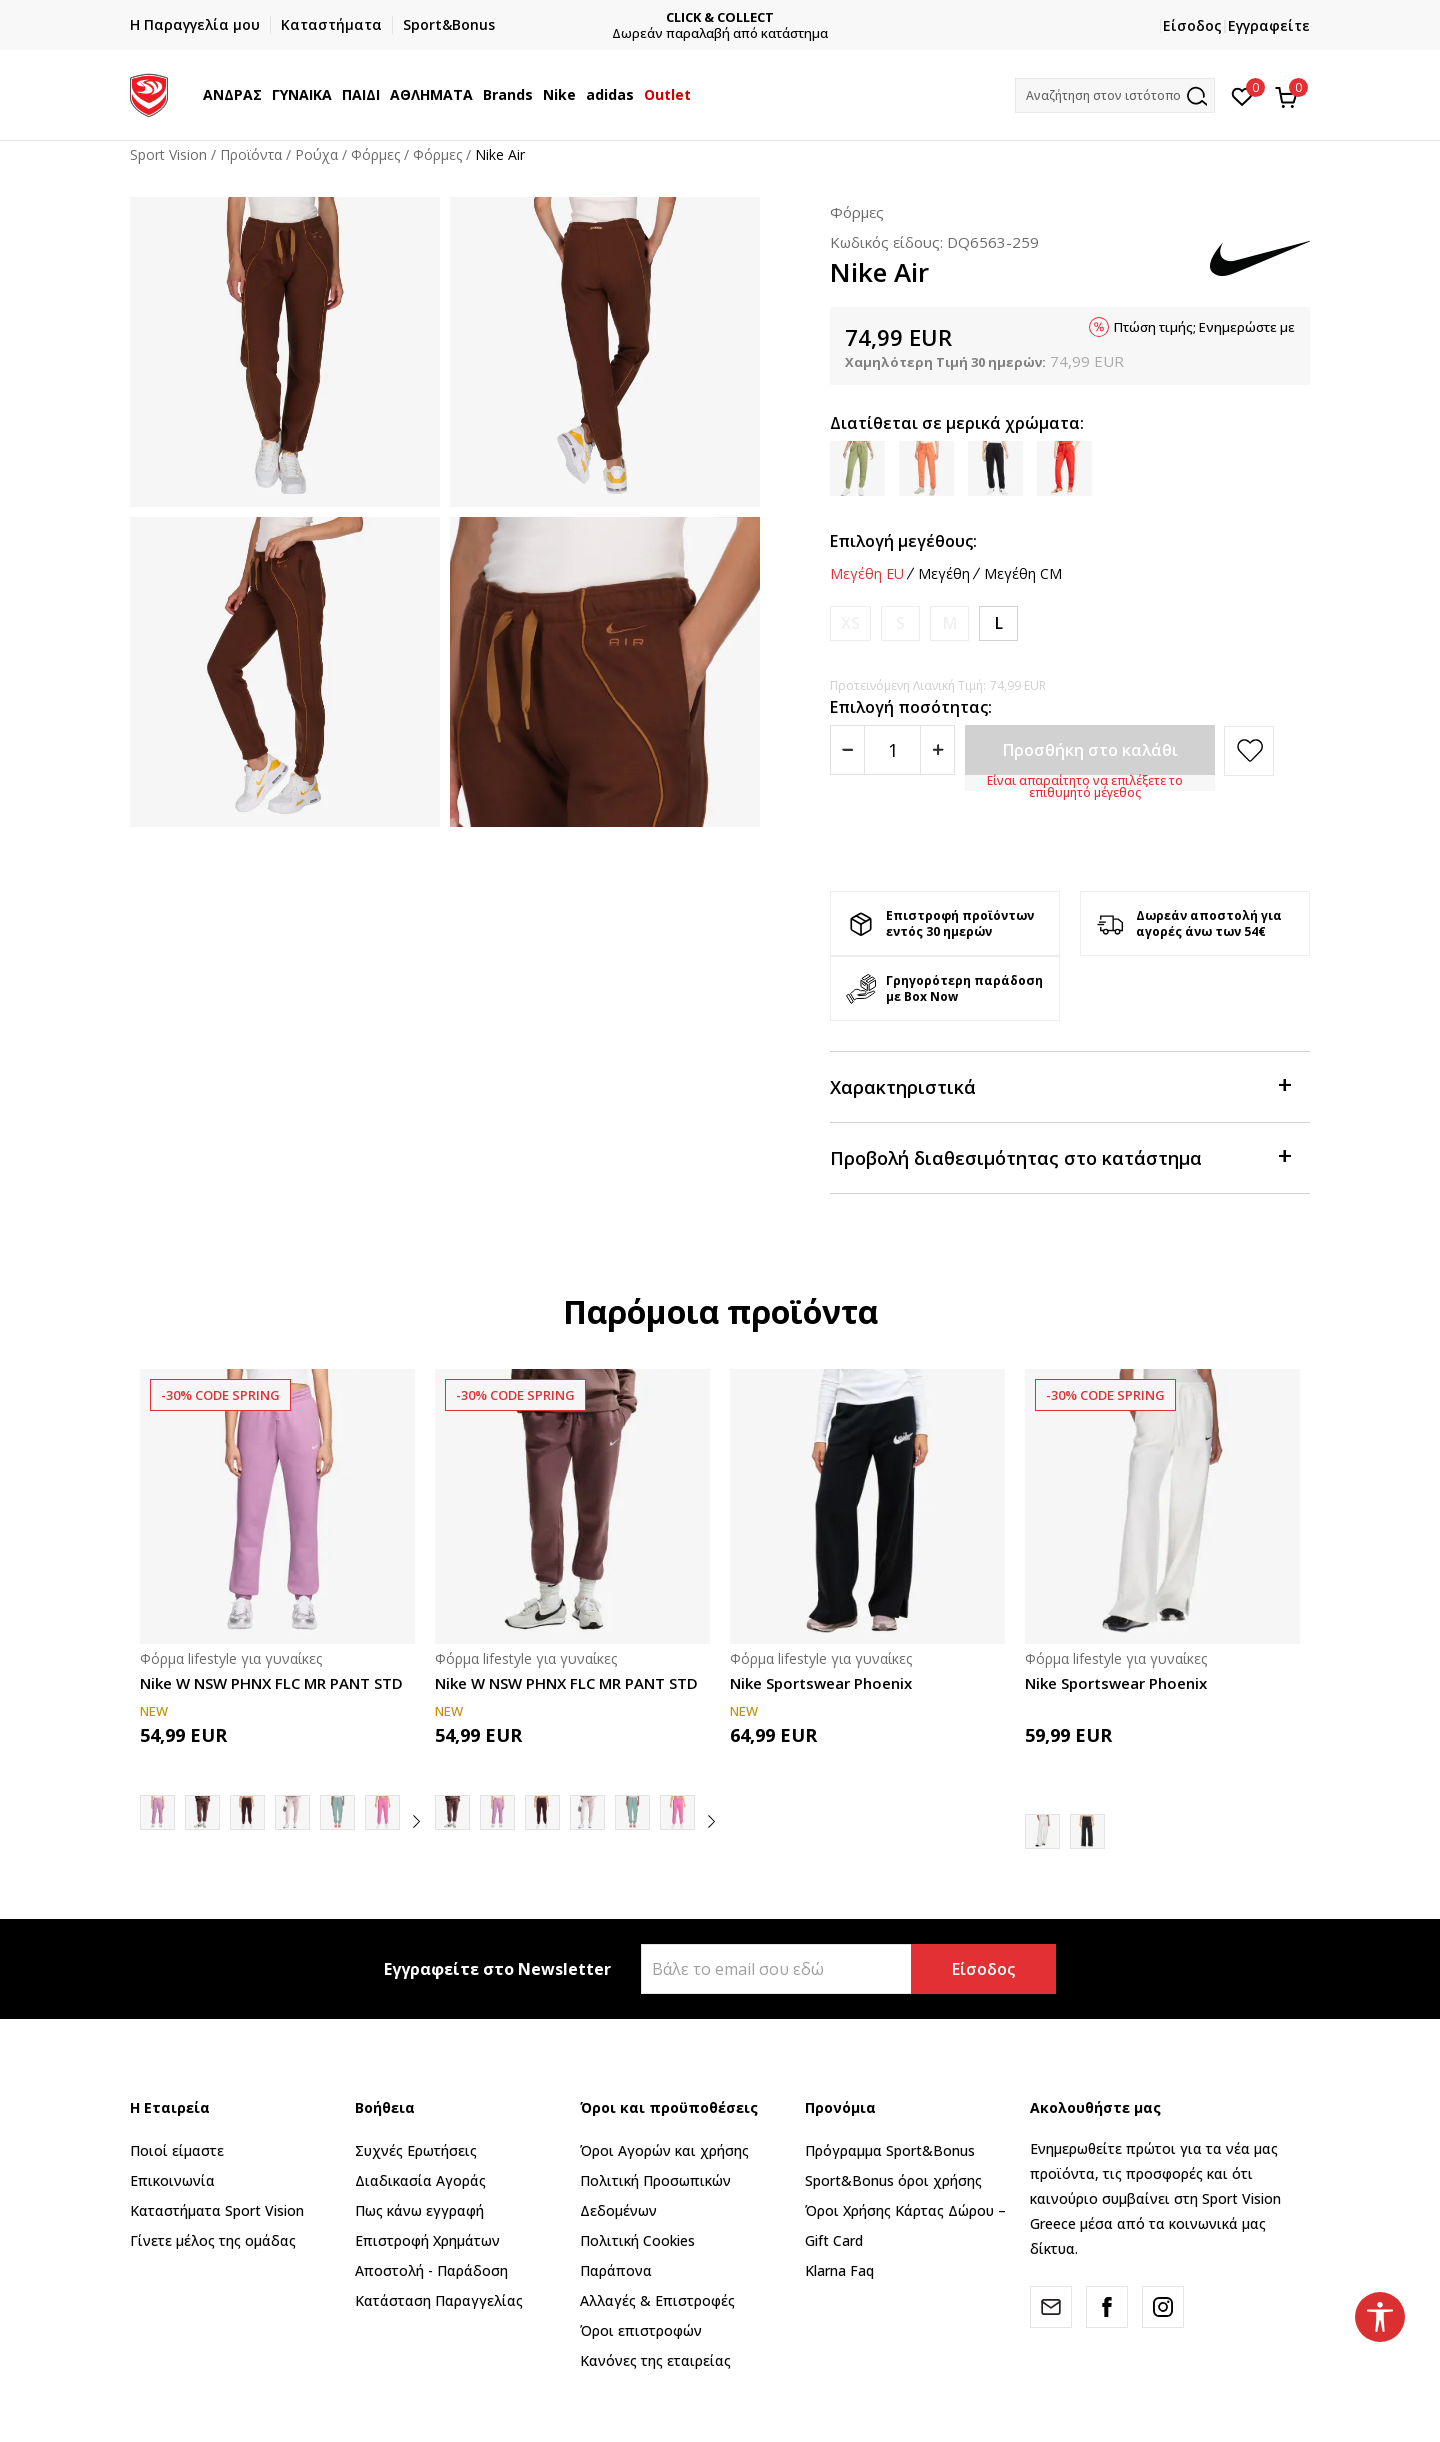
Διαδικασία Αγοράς (420, 2180)
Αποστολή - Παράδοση (431, 2270)
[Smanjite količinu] (847, 750)
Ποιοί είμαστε (177, 2150)
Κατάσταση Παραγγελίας (439, 2300)
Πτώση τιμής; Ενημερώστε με (1204, 327)
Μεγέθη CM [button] (1023, 574)
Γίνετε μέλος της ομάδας (213, 2240)
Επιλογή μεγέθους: (903, 541)
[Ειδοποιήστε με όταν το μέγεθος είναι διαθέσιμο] (850, 623)
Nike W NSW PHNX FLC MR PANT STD (271, 1683)
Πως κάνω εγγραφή (419, 2210)
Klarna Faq (839, 2270)
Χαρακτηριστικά (1060, 1085)
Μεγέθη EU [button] (867, 574)
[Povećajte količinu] (937, 750)
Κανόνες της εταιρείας (655, 2360)
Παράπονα (616, 2270)
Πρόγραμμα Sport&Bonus (890, 2150)
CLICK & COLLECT (726, 17)
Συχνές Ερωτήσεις (416, 2150)
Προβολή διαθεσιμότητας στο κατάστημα (1060, 1156)
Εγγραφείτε (1269, 25)
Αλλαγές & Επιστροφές (657, 2300)
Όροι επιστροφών (641, 2330)
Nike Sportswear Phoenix (821, 1683)
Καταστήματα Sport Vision (217, 2210)
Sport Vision (168, 154)
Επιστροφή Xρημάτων (427, 2240)
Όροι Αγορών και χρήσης (664, 2150)
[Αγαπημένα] (1242, 95)
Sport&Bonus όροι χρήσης (893, 2180)
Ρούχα (316, 154)
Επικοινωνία (172, 2180)
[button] (1115, 95)
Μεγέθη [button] (944, 574)
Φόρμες (375, 154)
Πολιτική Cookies (637, 2240)
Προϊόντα (251, 154)
